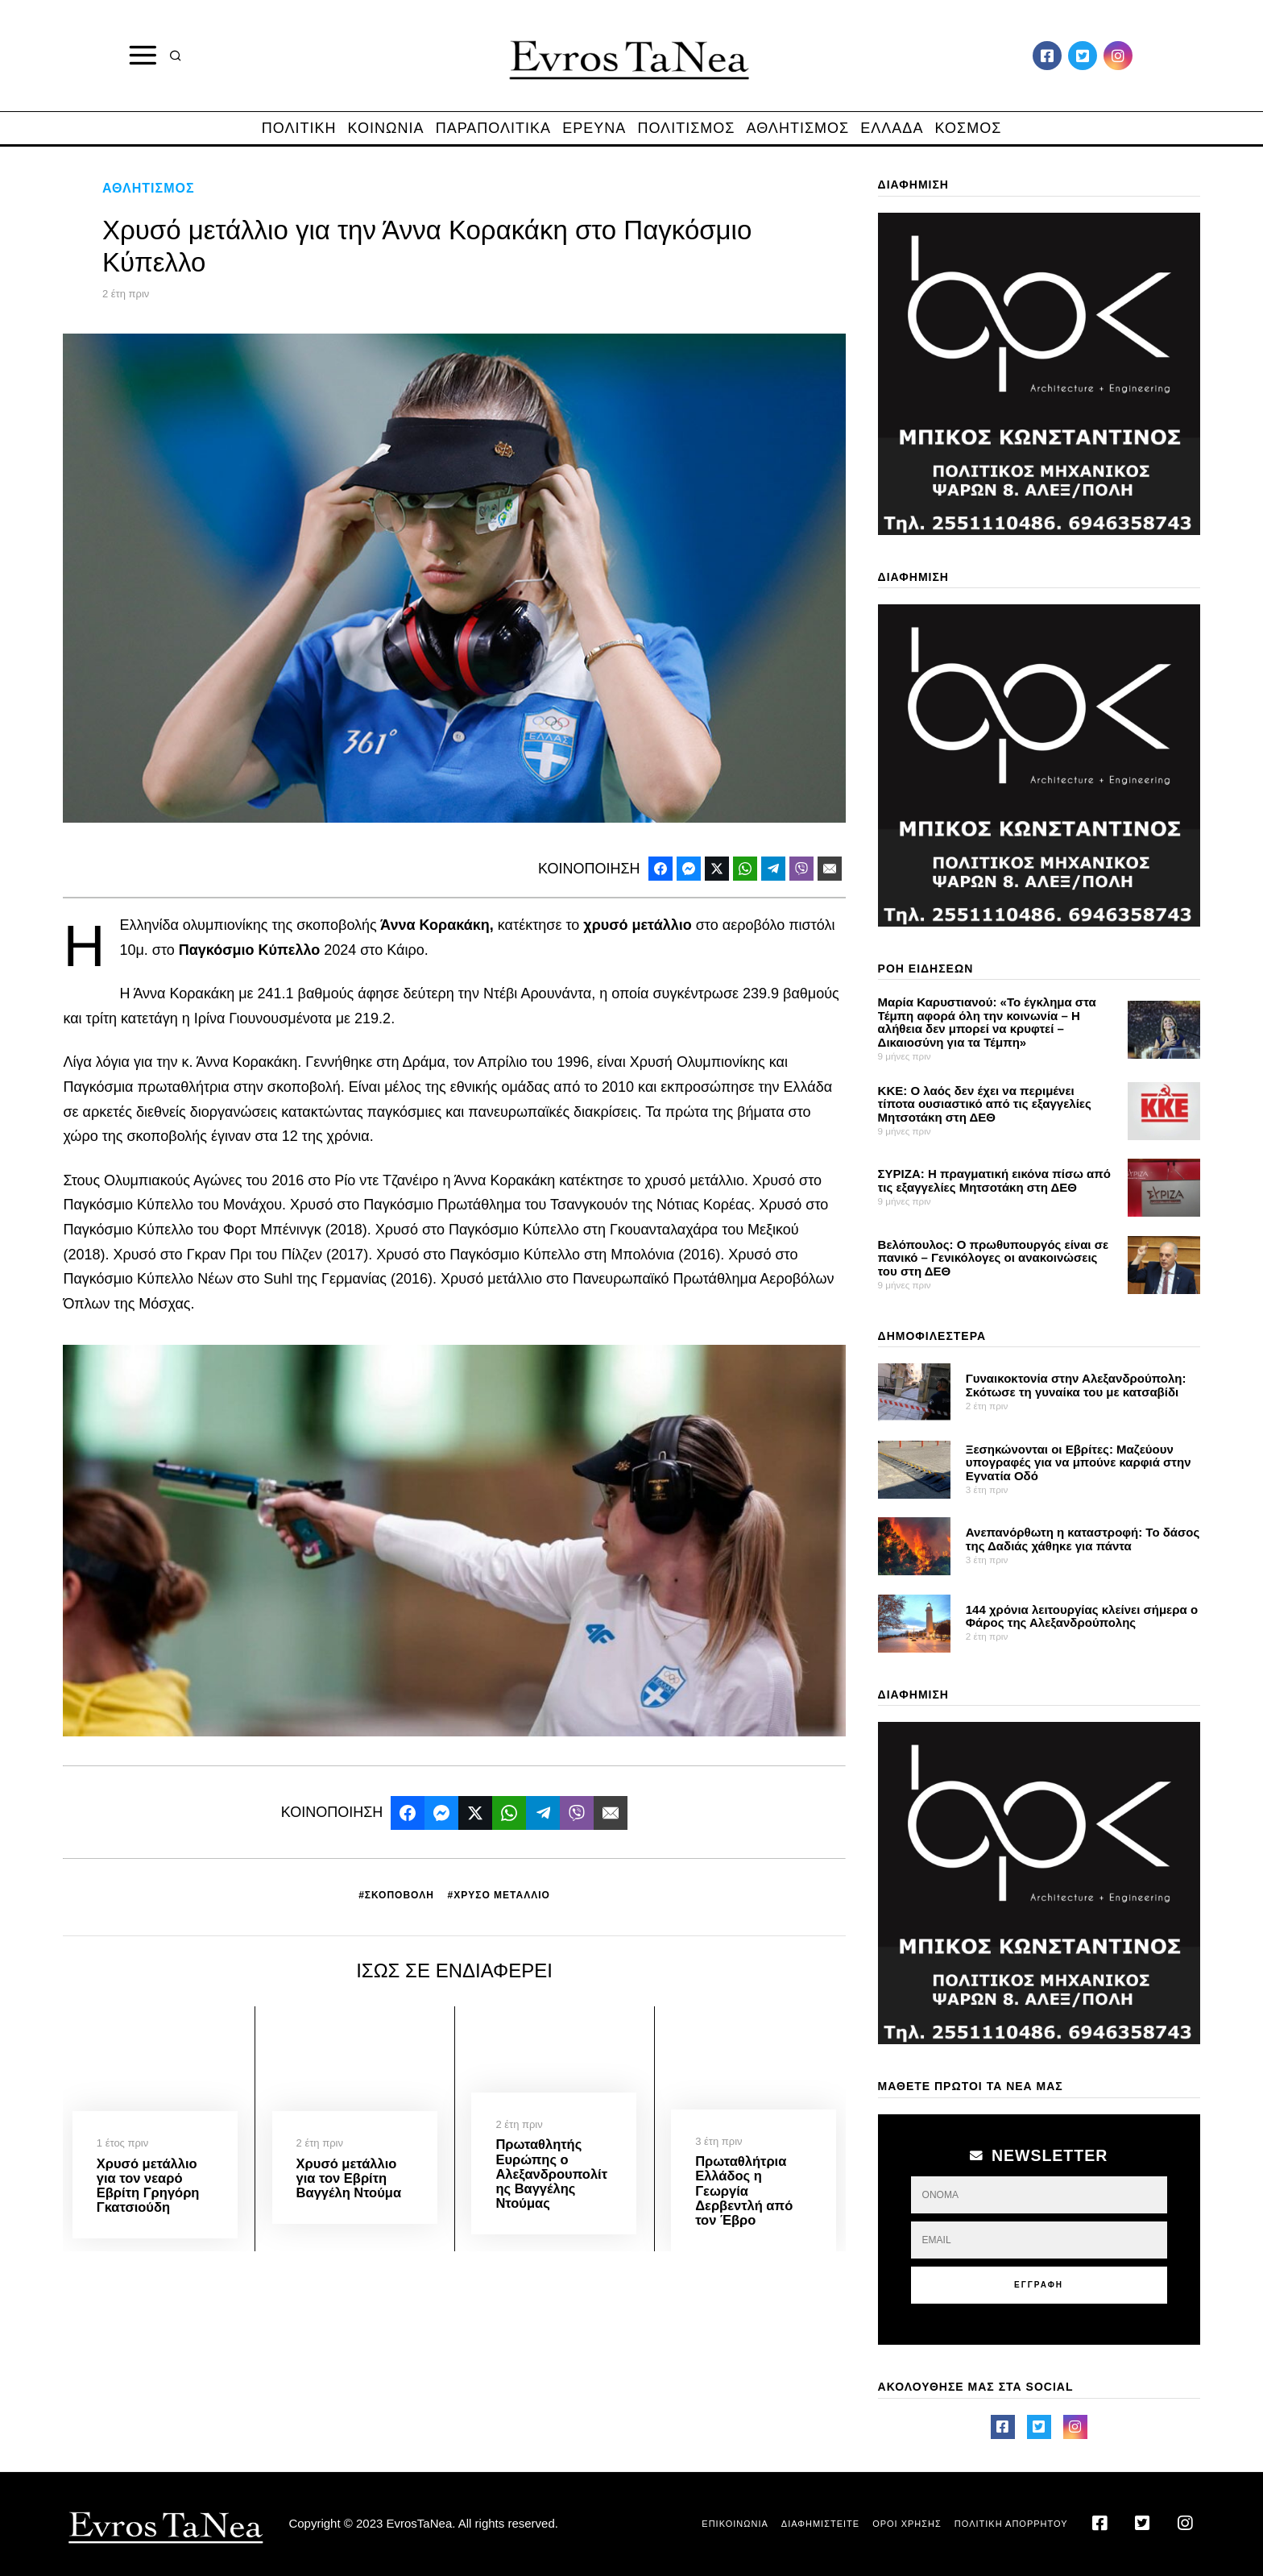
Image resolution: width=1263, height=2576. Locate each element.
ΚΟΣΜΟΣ (968, 128)
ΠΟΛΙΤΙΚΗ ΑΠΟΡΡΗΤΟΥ (1011, 2523)
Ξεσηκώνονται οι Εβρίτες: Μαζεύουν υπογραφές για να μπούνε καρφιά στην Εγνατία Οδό (1078, 1462)
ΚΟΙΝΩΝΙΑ (386, 128)
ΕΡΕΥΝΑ (594, 128)
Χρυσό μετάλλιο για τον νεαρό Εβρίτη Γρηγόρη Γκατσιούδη (148, 2185)
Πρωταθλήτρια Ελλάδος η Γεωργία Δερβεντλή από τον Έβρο (744, 2190)
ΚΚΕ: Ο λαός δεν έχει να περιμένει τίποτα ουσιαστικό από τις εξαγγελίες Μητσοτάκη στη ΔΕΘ (984, 1104)
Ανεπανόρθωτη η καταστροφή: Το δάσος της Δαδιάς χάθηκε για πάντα (1083, 1539)
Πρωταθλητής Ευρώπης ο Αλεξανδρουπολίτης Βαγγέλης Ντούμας (551, 2173)
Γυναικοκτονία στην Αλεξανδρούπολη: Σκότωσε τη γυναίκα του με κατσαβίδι (1076, 1385)
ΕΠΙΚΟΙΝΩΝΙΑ (735, 2523)
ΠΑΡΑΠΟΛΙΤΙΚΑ (493, 128)
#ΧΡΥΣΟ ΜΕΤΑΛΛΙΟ (498, 1895)
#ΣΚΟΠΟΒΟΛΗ (396, 1895)
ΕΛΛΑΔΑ (891, 128)
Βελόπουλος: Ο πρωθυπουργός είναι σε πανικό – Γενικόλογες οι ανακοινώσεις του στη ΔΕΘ (993, 1258)
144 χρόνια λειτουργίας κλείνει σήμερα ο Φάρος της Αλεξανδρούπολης (1082, 1616)
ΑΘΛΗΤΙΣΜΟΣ (798, 128)
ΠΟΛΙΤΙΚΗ (299, 128)
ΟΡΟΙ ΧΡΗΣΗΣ (907, 2523)
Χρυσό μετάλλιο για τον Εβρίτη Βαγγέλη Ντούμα (348, 2178)
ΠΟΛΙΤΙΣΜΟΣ (686, 128)
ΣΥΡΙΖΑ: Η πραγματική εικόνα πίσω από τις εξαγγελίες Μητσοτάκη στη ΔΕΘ (994, 1180)
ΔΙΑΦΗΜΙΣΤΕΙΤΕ (820, 2523)
